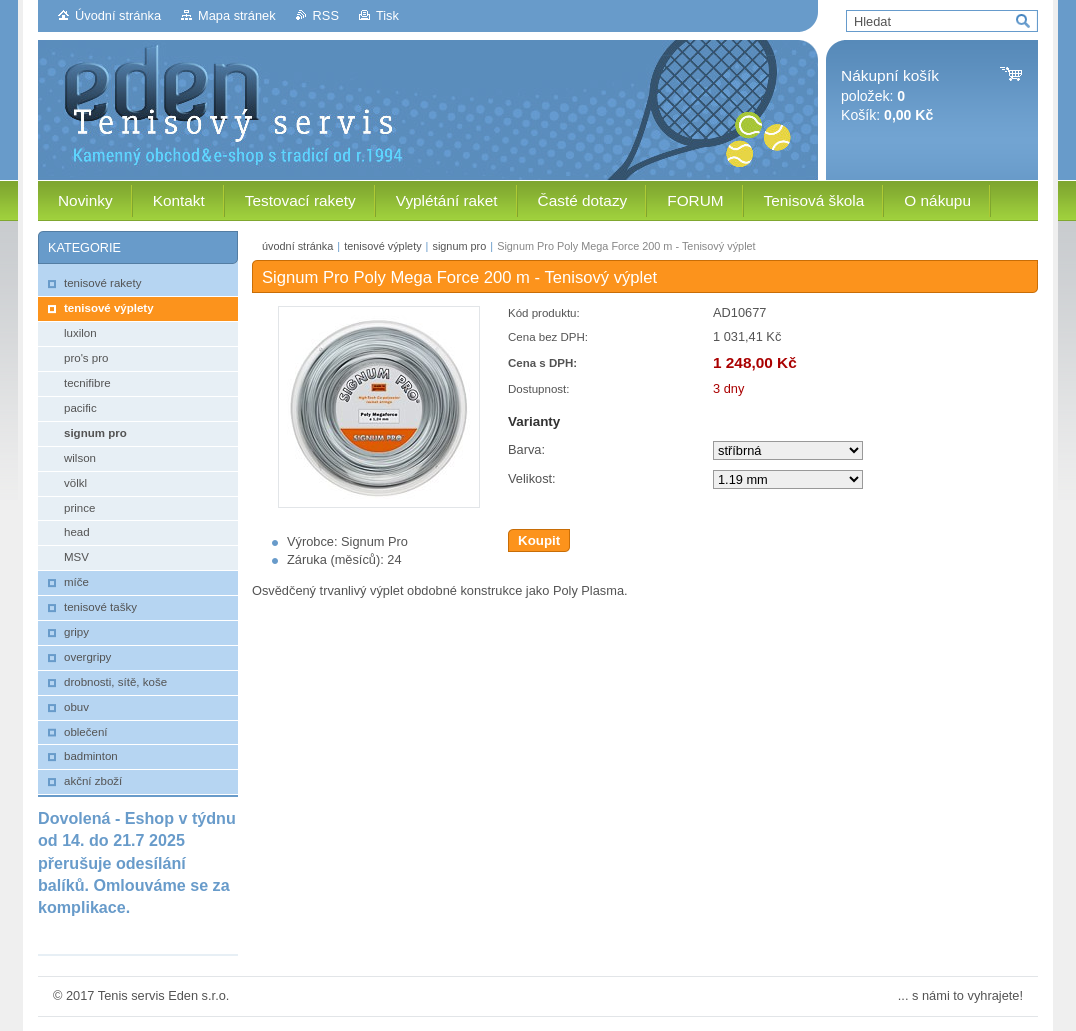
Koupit (539, 540)
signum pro (459, 246)
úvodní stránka (297, 246)
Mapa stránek (237, 15)
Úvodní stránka (118, 15)
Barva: (526, 449)
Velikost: (532, 478)
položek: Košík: (890, 95)
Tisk (387, 15)
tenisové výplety (382, 246)
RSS (326, 15)
